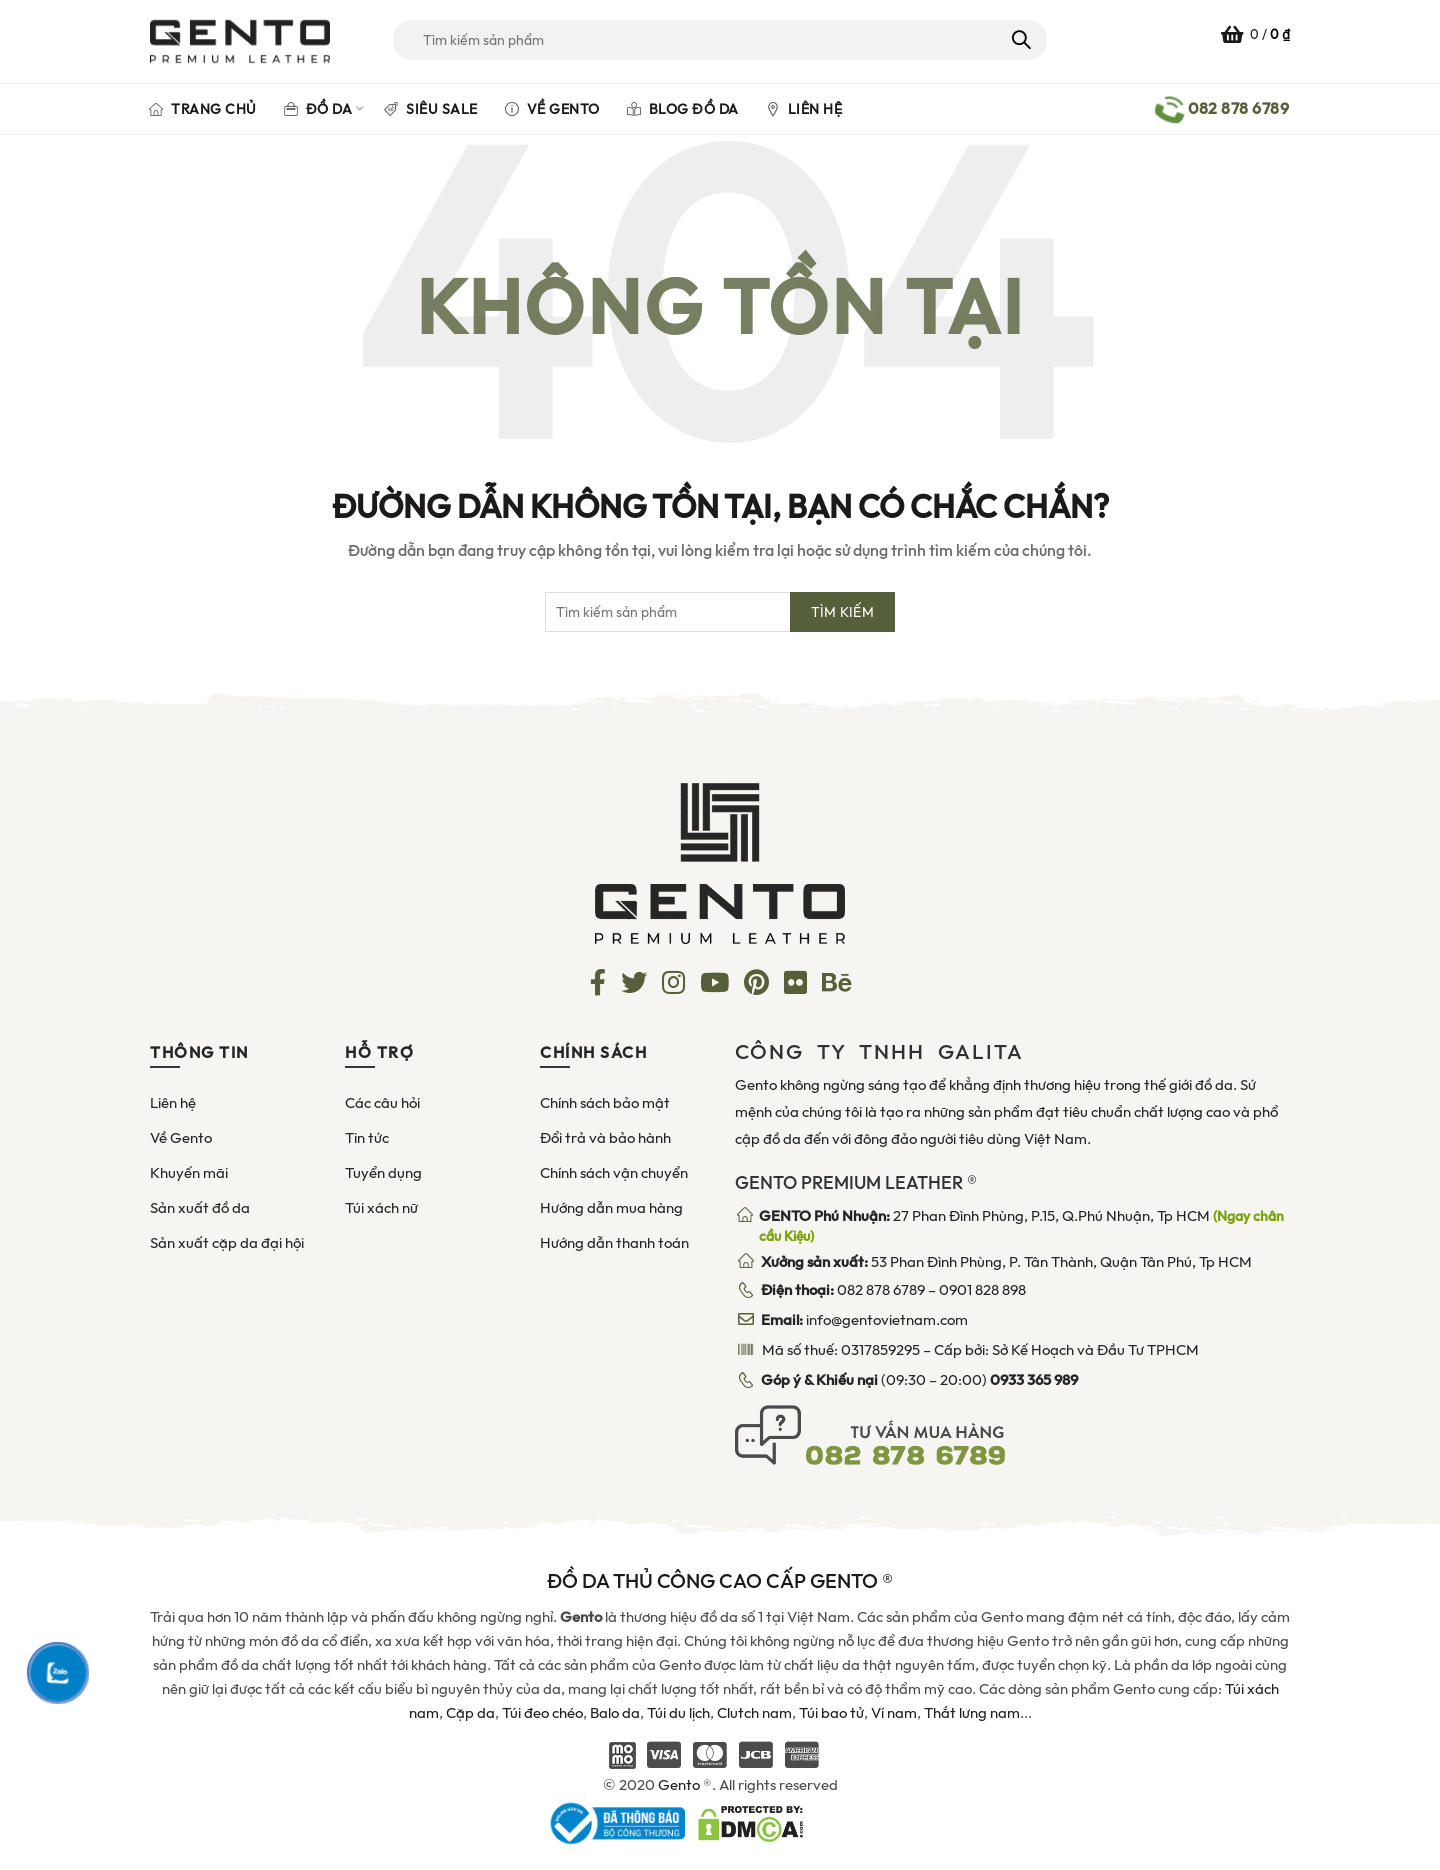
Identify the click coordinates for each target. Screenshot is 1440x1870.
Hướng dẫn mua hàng (611, 1208)
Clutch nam (754, 1713)
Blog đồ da (683, 109)
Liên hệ (804, 109)
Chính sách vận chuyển (614, 1173)
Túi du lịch (678, 1713)
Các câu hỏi (382, 1103)
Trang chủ (203, 109)
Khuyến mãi (189, 1173)
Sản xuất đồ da (200, 1208)
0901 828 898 (982, 1290)
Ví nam (894, 1713)
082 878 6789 (881, 1290)
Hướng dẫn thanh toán (614, 1243)
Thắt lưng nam (972, 1713)
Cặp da (470, 1713)
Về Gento (552, 109)
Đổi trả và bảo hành (605, 1138)
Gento (679, 1785)
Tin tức (367, 1138)
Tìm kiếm (1019, 40)
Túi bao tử (831, 1713)
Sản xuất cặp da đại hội (227, 1243)
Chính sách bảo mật (605, 1103)
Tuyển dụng (383, 1173)
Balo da (615, 1713)
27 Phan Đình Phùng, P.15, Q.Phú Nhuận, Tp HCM (1021, 1226)
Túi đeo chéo (542, 1713)
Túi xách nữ (381, 1208)
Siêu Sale (431, 109)
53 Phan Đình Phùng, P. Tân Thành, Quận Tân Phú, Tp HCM (1006, 1262)
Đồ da (318, 109)
